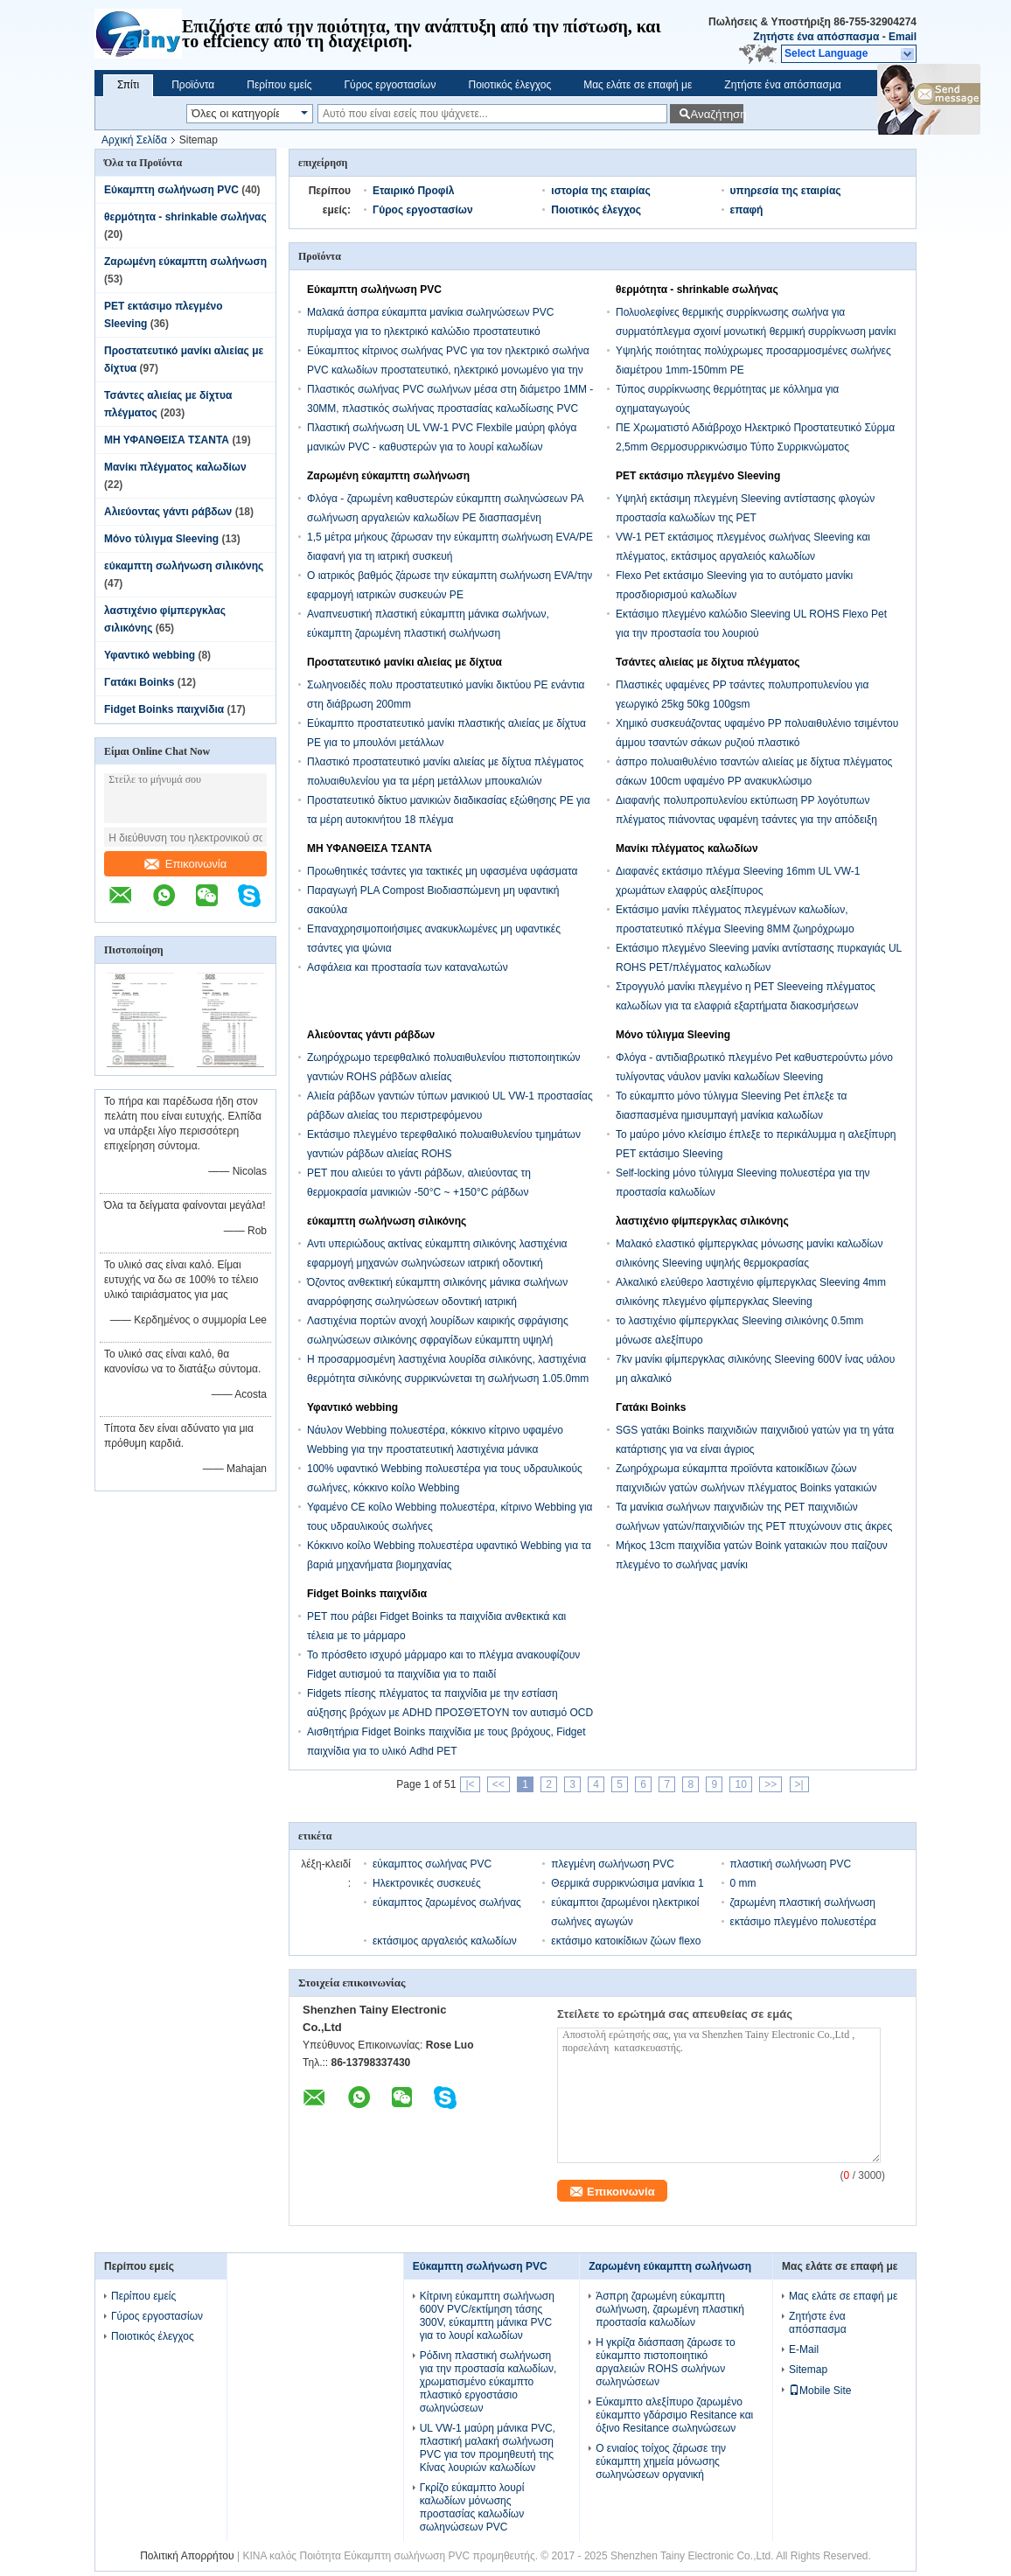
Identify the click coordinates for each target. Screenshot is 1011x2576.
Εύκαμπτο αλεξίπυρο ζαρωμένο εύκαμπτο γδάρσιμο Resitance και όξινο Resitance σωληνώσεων (674, 2415)
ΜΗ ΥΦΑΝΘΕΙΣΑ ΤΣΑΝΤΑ (166, 440)
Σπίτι (128, 85)
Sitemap (808, 2369)
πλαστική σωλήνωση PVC (791, 1864)
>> (770, 1784)
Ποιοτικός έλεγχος (509, 85)
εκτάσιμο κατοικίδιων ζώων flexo (626, 1941)
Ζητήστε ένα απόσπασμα (816, 37)
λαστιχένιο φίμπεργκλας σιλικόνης (702, 1221)
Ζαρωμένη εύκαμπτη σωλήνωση (185, 261)
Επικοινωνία (185, 863)
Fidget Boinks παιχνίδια (164, 709)
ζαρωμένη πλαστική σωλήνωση (802, 1902)
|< (469, 1784)
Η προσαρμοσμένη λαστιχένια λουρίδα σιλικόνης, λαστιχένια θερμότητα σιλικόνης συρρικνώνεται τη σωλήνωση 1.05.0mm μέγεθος (448, 1378)
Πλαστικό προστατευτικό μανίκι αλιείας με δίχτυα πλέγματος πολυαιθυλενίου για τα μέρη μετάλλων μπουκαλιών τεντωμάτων (445, 781)
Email (903, 37)
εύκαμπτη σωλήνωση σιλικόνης (183, 566)
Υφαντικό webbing (149, 655)
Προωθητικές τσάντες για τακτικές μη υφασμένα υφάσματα (442, 871)
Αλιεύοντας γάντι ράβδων (168, 512)
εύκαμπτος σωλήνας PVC (432, 1864)
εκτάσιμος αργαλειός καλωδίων (445, 1941)
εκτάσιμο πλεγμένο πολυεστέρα (803, 1922)
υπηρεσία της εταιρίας (785, 191)
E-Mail (804, 2349)
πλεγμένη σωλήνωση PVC (612, 1864)
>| (799, 1784)
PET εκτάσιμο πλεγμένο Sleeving (698, 476)
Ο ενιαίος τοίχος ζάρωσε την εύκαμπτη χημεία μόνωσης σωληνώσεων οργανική (661, 2461)
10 (740, 1784)
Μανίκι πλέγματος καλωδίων (175, 467)
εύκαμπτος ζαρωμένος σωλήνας (447, 1902)
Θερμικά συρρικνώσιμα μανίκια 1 (627, 1883)
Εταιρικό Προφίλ (413, 191)
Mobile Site (820, 2390)
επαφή (746, 210)
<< (498, 1784)
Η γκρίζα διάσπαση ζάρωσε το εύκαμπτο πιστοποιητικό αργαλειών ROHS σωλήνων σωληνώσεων (665, 2362)
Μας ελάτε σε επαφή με (637, 85)
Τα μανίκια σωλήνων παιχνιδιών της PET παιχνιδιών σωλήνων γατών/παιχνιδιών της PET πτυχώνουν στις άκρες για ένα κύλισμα (754, 1526)
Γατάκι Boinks (139, 682)
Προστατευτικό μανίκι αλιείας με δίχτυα (404, 662)
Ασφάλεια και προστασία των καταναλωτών (407, 967)
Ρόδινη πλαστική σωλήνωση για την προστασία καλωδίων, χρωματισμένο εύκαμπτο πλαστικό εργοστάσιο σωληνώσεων (488, 2381)
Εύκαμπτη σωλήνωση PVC (171, 190)
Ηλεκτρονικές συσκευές (427, 1883)
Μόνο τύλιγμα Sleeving (161, 539)
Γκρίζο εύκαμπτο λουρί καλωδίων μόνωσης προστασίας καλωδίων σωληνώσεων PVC (472, 2507)
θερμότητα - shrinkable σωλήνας (185, 217)
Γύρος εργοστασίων (390, 85)
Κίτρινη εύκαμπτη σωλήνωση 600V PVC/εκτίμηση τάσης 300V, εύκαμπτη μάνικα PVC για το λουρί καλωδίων (487, 2316)
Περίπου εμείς (279, 85)
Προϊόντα (192, 85)
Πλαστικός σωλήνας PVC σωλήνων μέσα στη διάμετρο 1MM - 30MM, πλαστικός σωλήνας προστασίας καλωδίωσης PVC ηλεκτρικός (450, 408)
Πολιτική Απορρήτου (187, 2556)
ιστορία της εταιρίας (600, 191)
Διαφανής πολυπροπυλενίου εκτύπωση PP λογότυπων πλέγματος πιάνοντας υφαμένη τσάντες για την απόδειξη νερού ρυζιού (746, 819)
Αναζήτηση (716, 114)
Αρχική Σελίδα (134, 140)
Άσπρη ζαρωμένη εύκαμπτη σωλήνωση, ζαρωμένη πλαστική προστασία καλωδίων (670, 2309)
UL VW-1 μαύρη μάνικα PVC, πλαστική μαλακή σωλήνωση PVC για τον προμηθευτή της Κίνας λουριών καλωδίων (487, 2448)
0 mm (743, 1883)
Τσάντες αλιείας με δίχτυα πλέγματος (707, 662)
